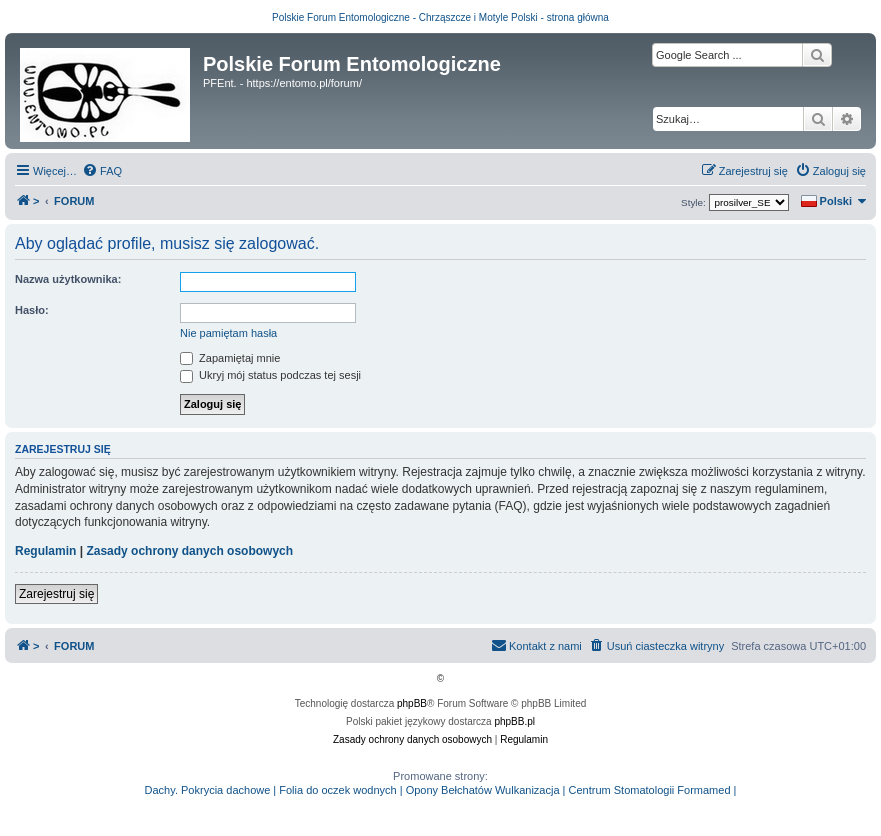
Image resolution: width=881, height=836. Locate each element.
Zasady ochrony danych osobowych (189, 551)
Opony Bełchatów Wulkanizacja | (486, 790)
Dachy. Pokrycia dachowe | (211, 790)
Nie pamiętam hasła (228, 333)
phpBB (412, 703)
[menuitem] (102, 171)
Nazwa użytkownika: (68, 279)
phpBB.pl (514, 721)
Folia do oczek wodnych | (340, 790)
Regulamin (45, 551)
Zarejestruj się (56, 594)
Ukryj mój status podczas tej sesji (270, 375)
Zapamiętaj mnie (230, 358)
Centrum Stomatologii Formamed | (653, 790)
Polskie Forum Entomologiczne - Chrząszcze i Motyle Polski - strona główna (440, 17)
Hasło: (32, 310)
